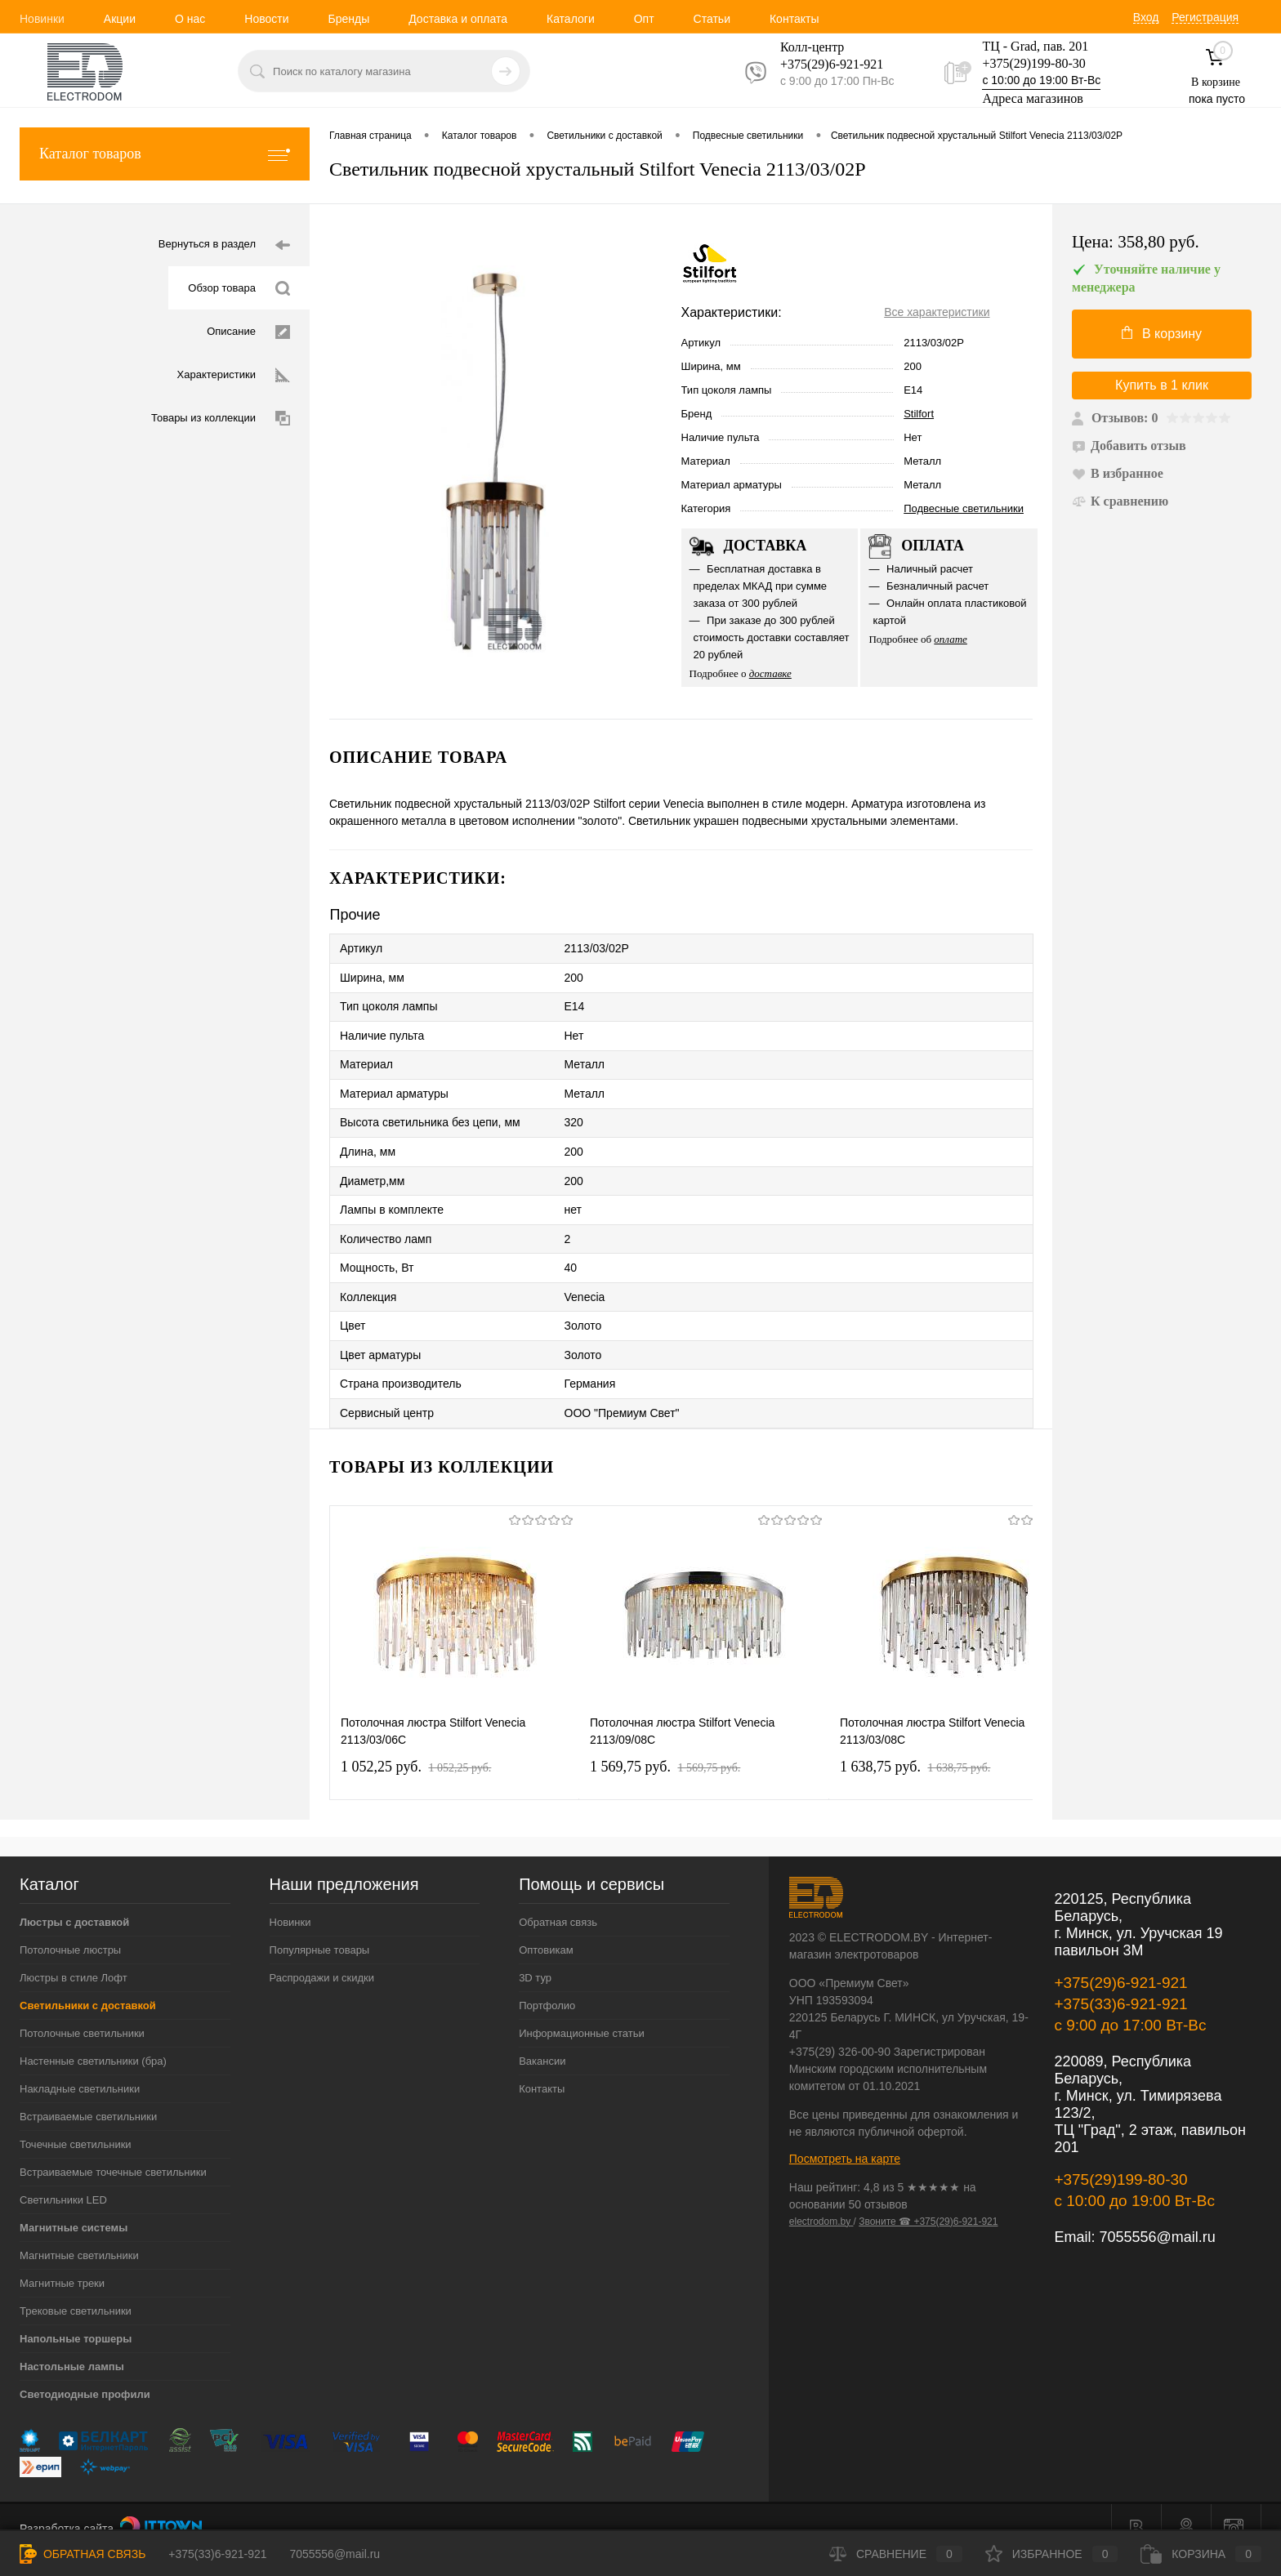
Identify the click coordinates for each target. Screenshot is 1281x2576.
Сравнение (895, 2553)
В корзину (1162, 333)
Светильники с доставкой (88, 1983)
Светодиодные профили (85, 2372)
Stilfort (919, 414)
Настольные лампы (72, 2344)
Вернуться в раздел (224, 245)
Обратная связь (558, 1900)
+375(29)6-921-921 (1120, 1960)
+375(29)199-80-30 (1033, 63)
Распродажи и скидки (322, 1956)
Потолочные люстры (70, 1928)
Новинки (42, 18)
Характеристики (233, 375)
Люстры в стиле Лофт (73, 1956)
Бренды (348, 18)
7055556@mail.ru (1157, 2215)
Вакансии (542, 2039)
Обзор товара (239, 288)
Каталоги (571, 18)
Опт (644, 18)
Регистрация (1205, 17)
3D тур (535, 1956)
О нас (190, 18)
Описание (248, 332)
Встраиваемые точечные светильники (113, 2150)
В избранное (1117, 473)
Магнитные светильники (79, 2233)
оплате (950, 639)
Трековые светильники (76, 2289)
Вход (1146, 17)
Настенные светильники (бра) (93, 2039)
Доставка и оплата (457, 18)
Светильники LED (63, 2178)
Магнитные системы (73, 2205)
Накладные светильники (80, 2067)
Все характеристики (936, 312)
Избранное (1051, 2553)
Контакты (794, 18)
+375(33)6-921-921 (1120, 1981)
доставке (770, 673)
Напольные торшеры (76, 2317)
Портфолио (547, 1983)
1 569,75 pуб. (665, 1744)
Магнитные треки (62, 2261)
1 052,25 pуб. (416, 1744)
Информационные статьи (582, 2011)
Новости (266, 18)
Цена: (1135, 242)
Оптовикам (546, 1928)
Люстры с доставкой (74, 1900)
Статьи (712, 18)
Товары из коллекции (220, 418)
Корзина (1200, 2553)
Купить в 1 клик (1161, 385)
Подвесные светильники (964, 508)
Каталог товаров (164, 153)
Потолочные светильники (82, 2011)
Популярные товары (320, 1928)
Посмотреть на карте (844, 2136)
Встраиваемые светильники (88, 2094)
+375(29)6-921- (822, 64)
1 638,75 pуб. (915, 1744)
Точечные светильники (76, 2122)
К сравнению (1120, 501)
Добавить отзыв (1129, 445)
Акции (120, 18)
